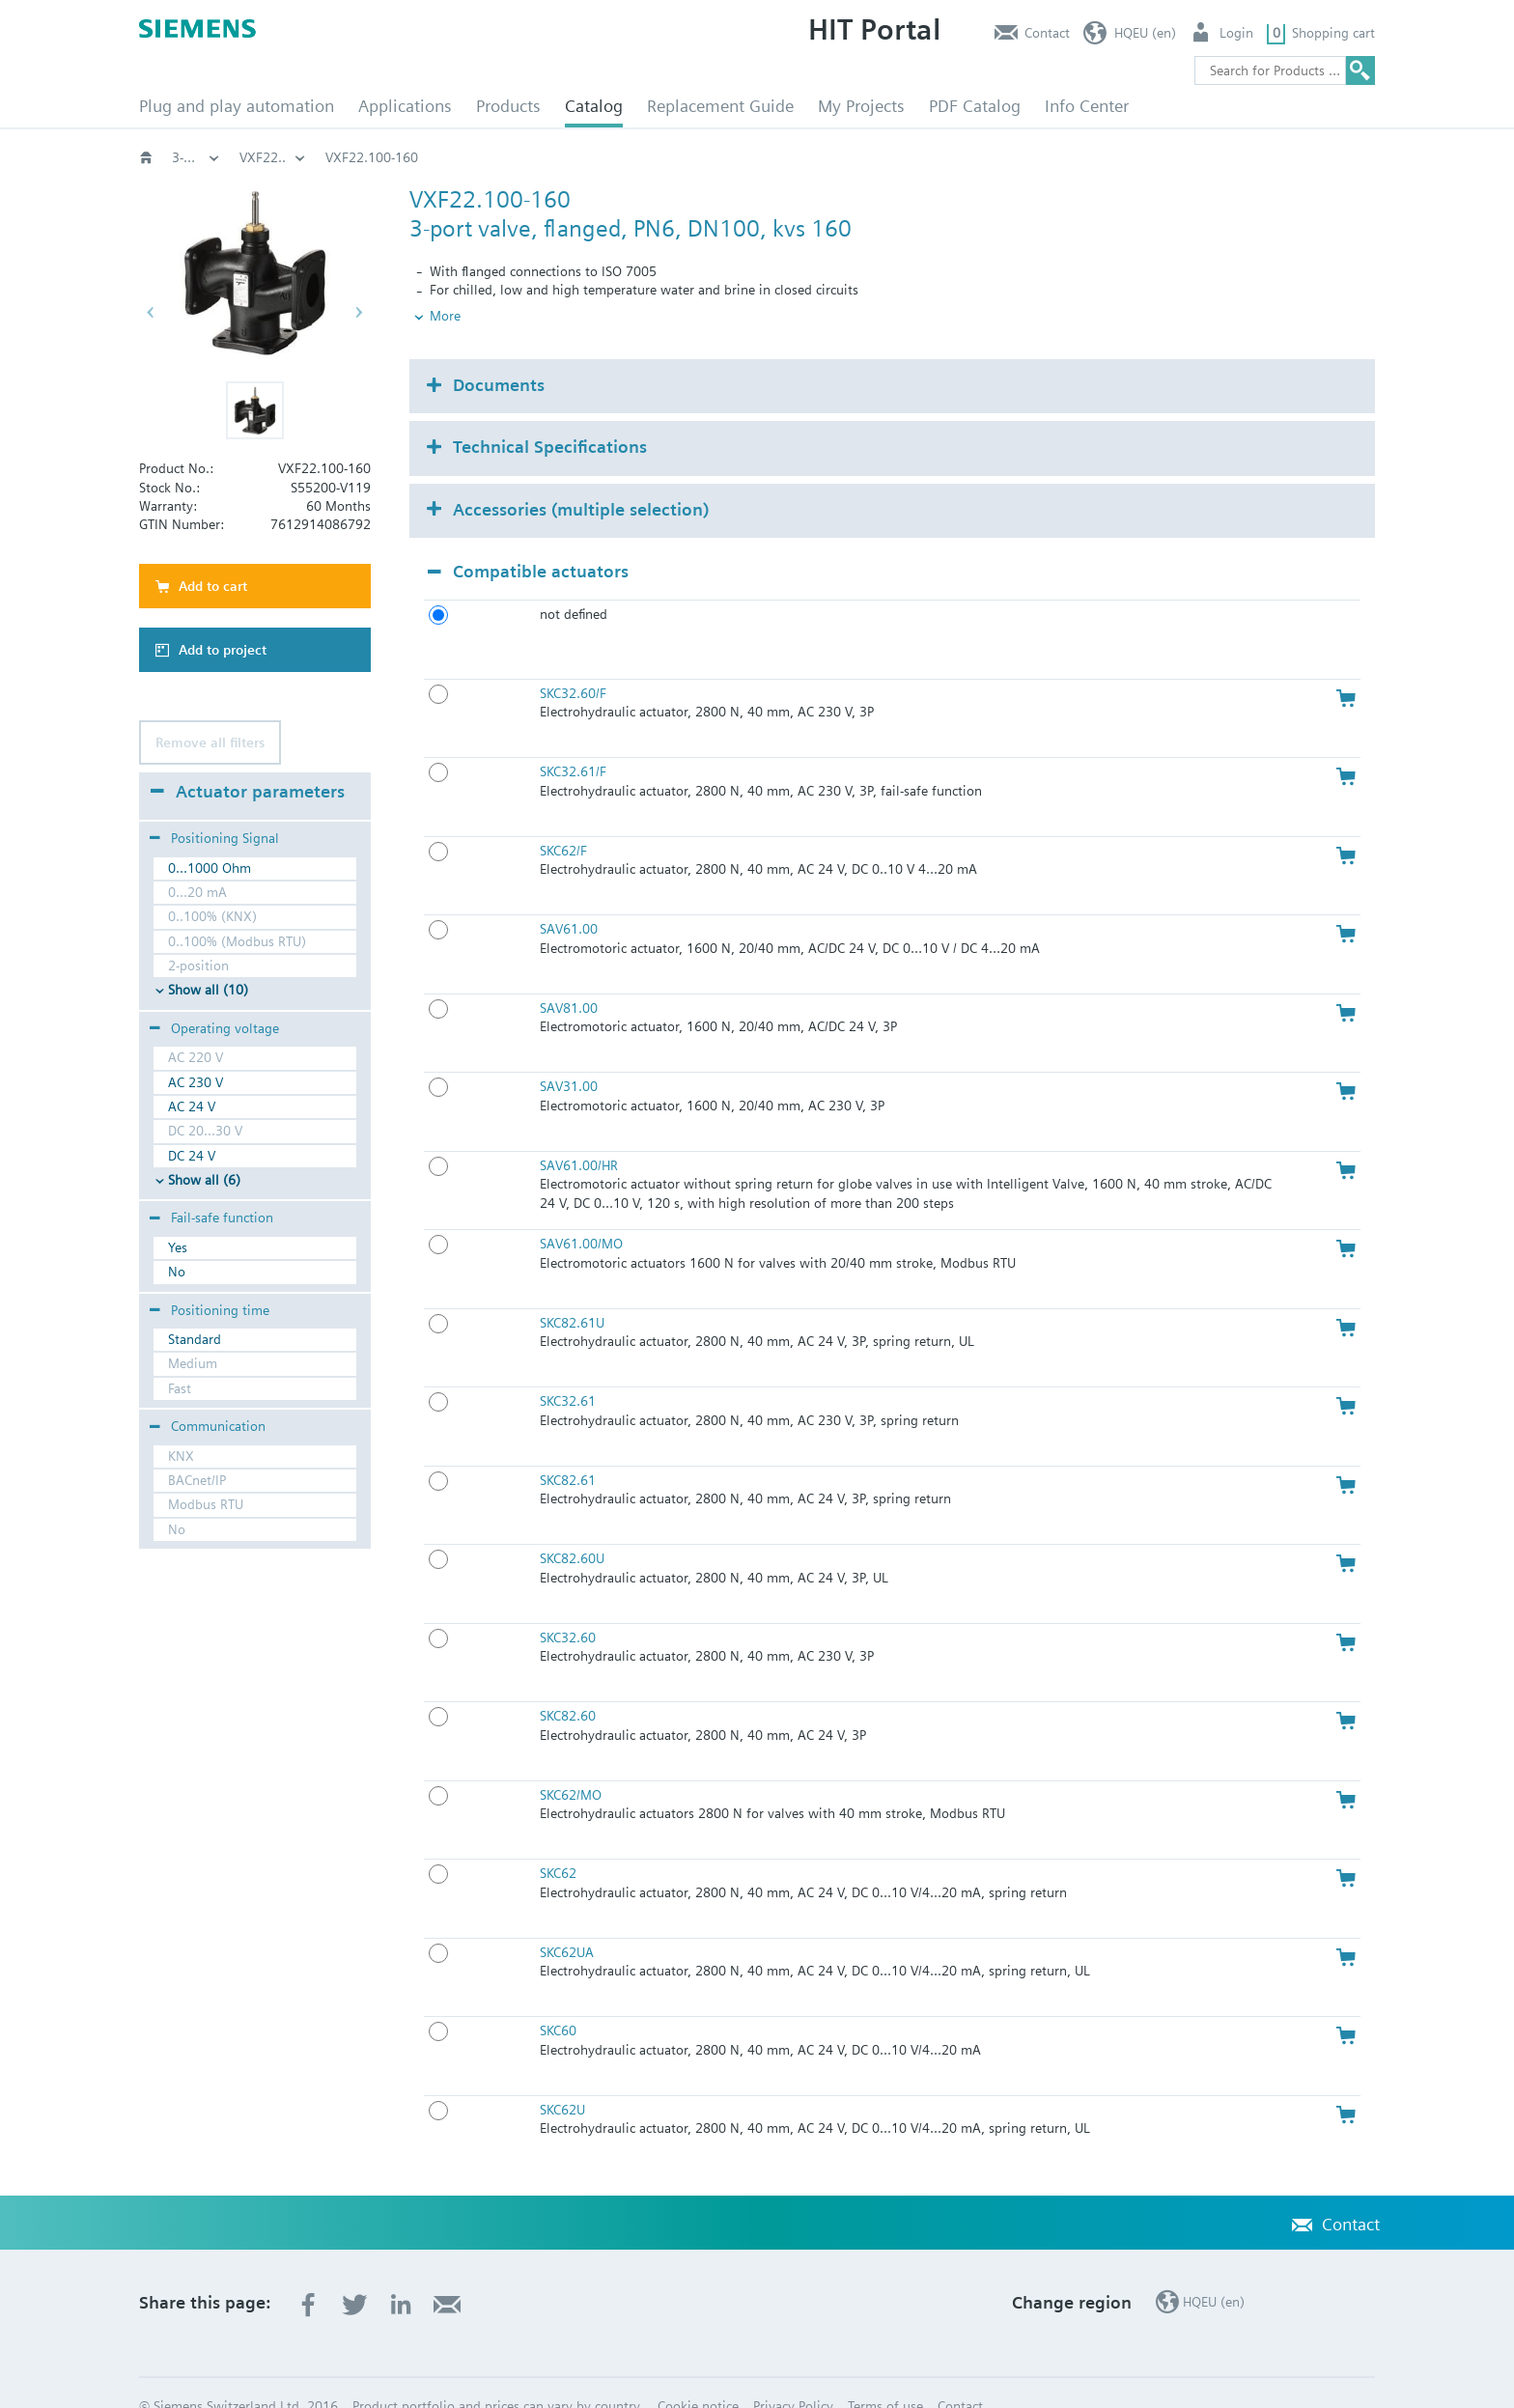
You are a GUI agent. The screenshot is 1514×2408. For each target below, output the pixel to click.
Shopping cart (1333, 33)
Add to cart (213, 586)
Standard (194, 1339)
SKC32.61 (568, 1369)
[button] (255, 410)
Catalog (594, 106)
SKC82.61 (568, 1447)
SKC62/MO (571, 1762)
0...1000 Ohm (209, 868)
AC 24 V (191, 1106)
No (176, 1271)
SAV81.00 (569, 975)
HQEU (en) (1145, 33)
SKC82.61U (572, 1290)
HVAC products (196, 157)
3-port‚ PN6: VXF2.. (977, 157)
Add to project (222, 650)
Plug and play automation (236, 106)
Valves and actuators (300, 157)
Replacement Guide (720, 106)
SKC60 (558, 1998)
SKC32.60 (568, 1604)
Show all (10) (208, 989)
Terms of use (885, 2373)
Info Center (1087, 106)
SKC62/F (563, 818)
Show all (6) (204, 1180)
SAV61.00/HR (579, 1132)
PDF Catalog (975, 106)
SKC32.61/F (573, 739)
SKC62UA (567, 1919)
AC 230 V (195, 1082)
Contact (1047, 33)
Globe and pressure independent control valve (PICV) (559, 157)
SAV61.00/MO (581, 1211)
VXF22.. (1097, 157)
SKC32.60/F (573, 660)
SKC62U (562, 2077)
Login (1236, 33)
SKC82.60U (572, 1526)
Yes (177, 1247)
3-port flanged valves (819, 157)
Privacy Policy (793, 2373)
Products (508, 106)
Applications (405, 106)
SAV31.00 (569, 1054)
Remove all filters (210, 742)
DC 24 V (191, 1155)
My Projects (861, 106)
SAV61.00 (569, 897)
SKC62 (558, 1841)
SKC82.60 (568, 1684)
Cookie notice (698, 2373)
